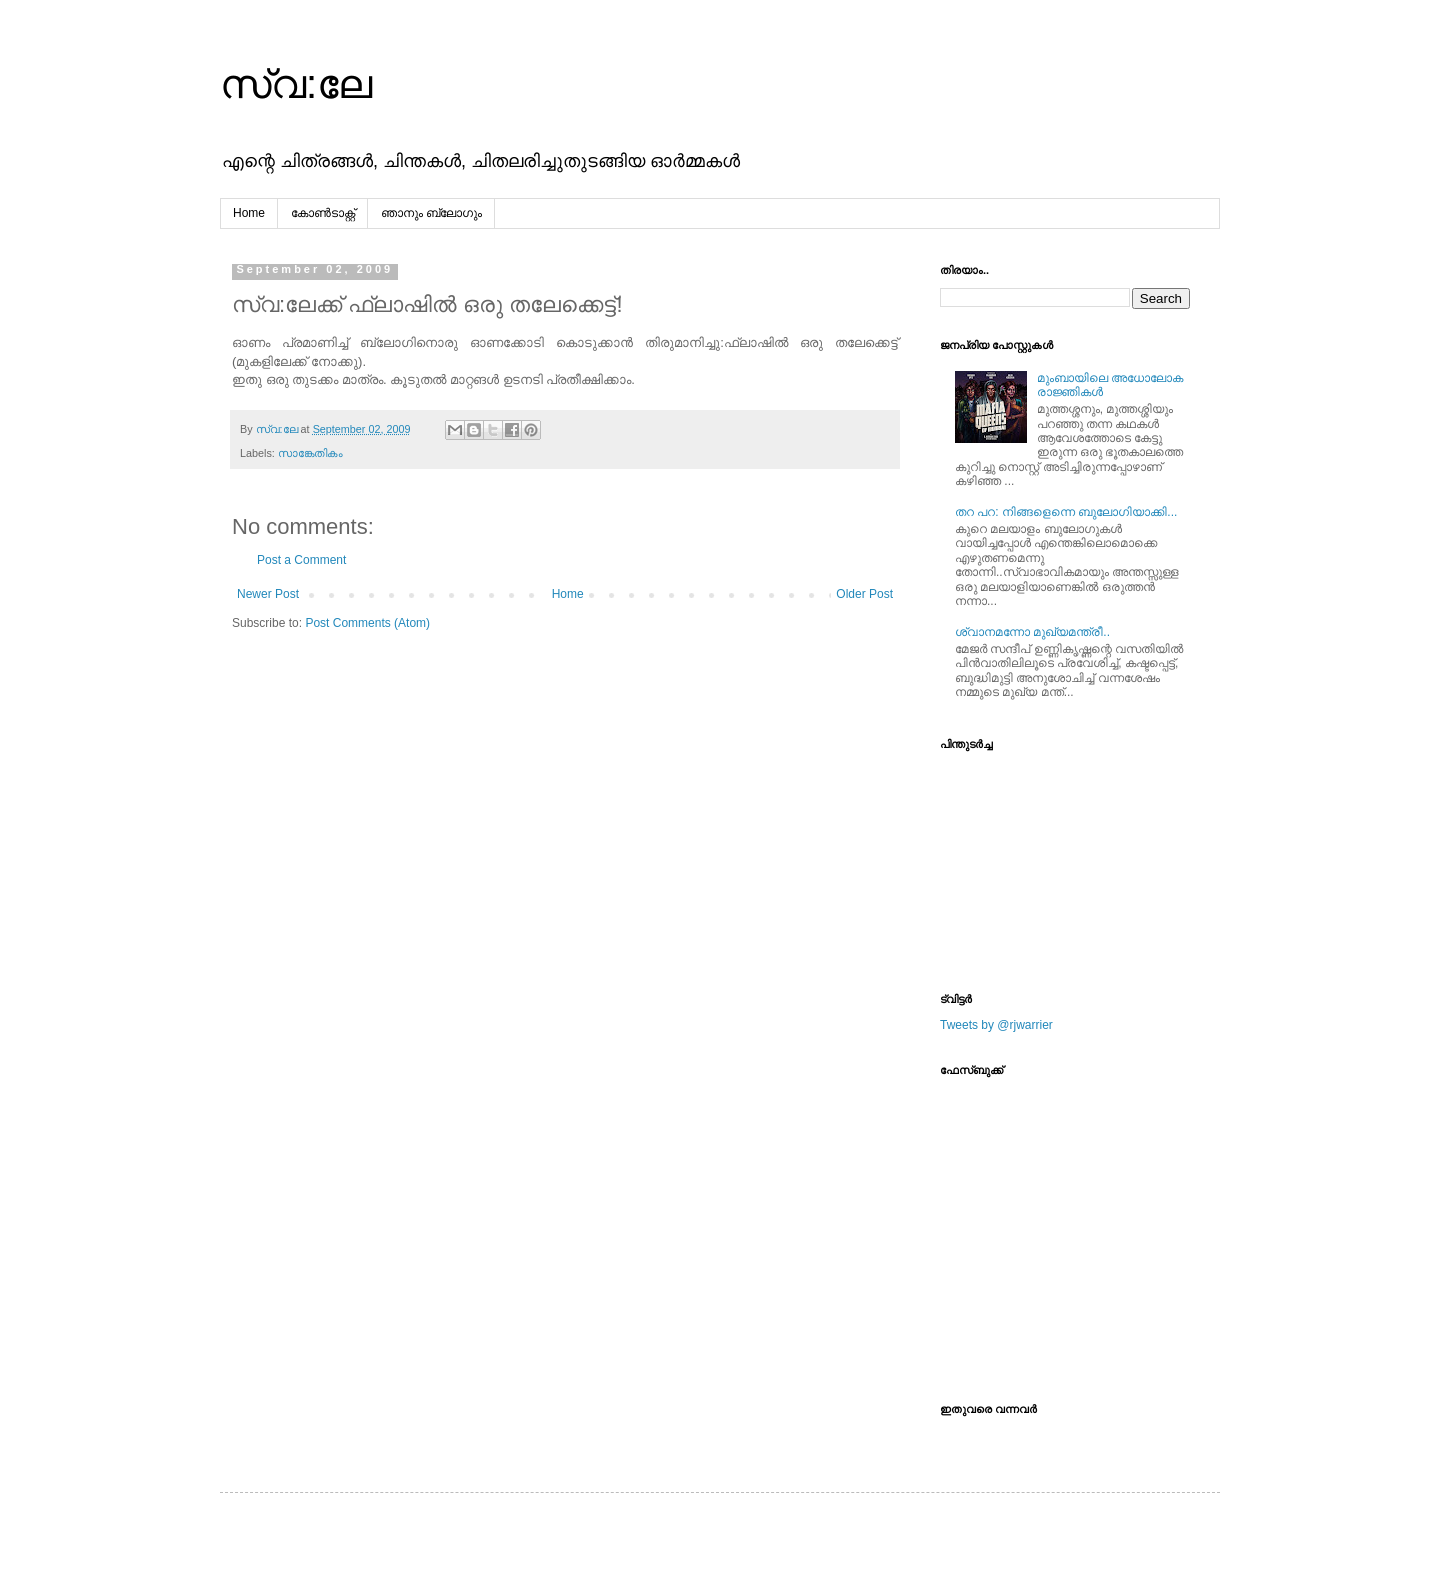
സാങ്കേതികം (310, 453)
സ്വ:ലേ (296, 84)
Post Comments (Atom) (367, 623)
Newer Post (268, 594)
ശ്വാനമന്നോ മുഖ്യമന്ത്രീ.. (1032, 632)
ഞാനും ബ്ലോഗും (431, 213)
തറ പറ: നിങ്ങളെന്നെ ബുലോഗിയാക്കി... (1066, 512)
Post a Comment (301, 560)
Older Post (864, 594)
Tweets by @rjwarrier (996, 1025)
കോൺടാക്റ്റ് (323, 213)
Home (249, 213)
